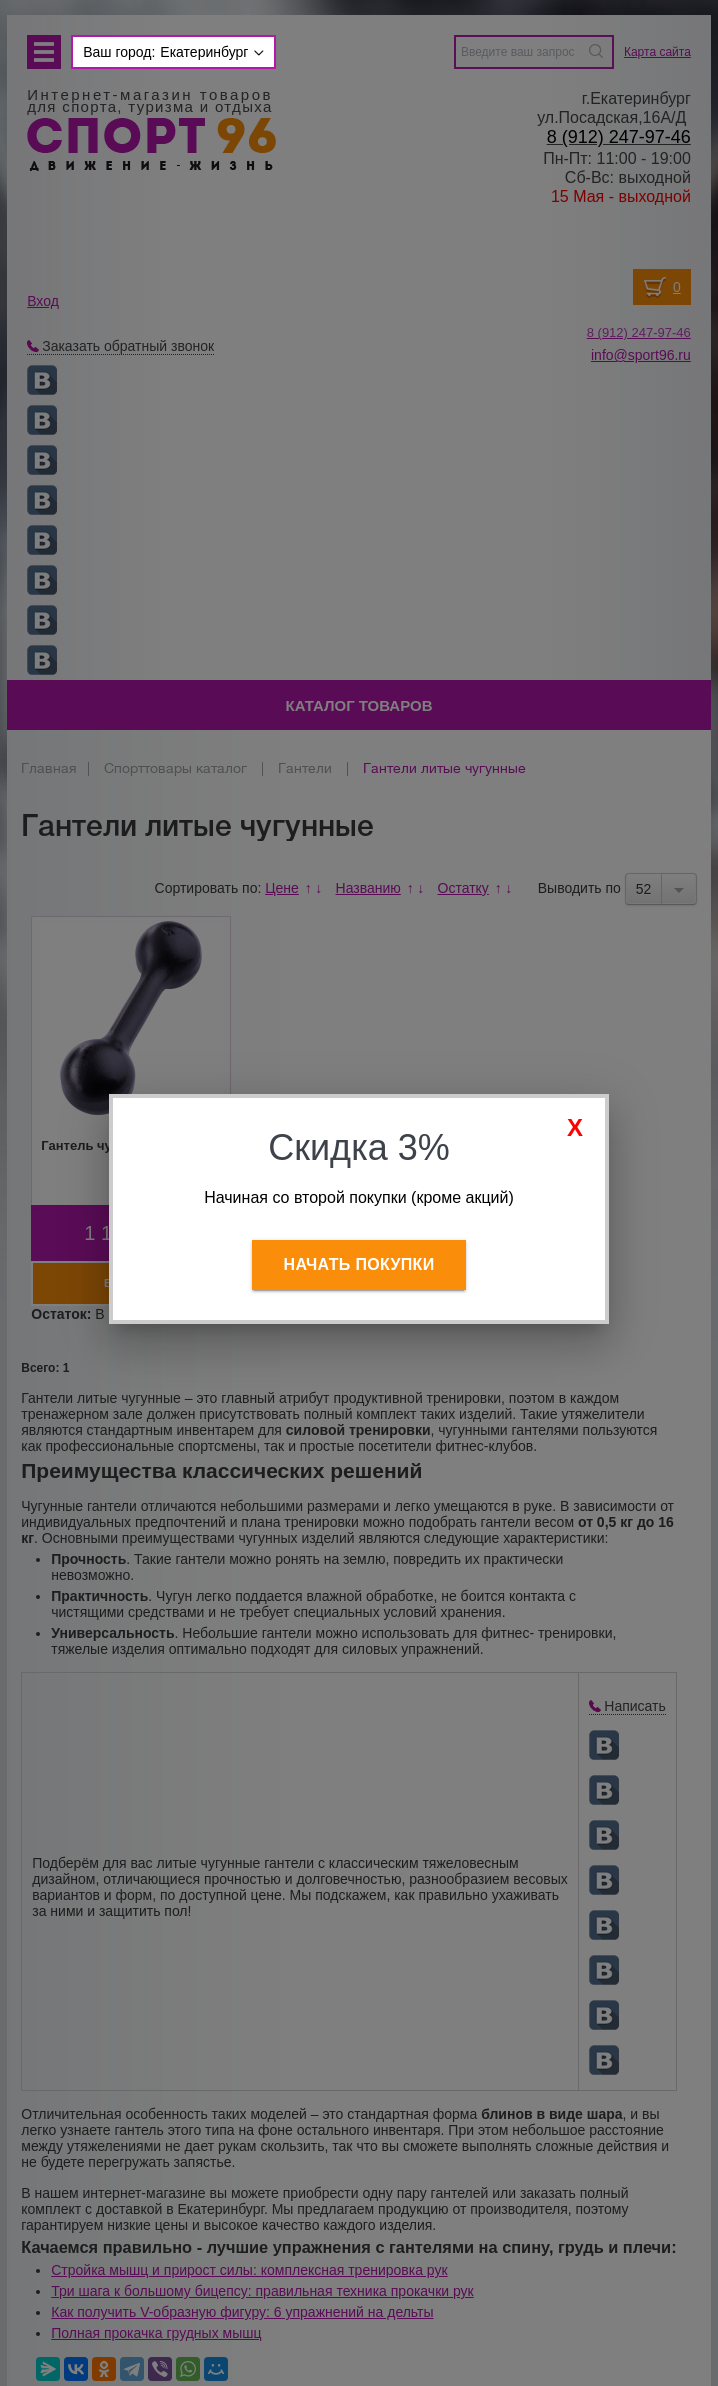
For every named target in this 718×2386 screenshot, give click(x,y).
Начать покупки (359, 1264)
